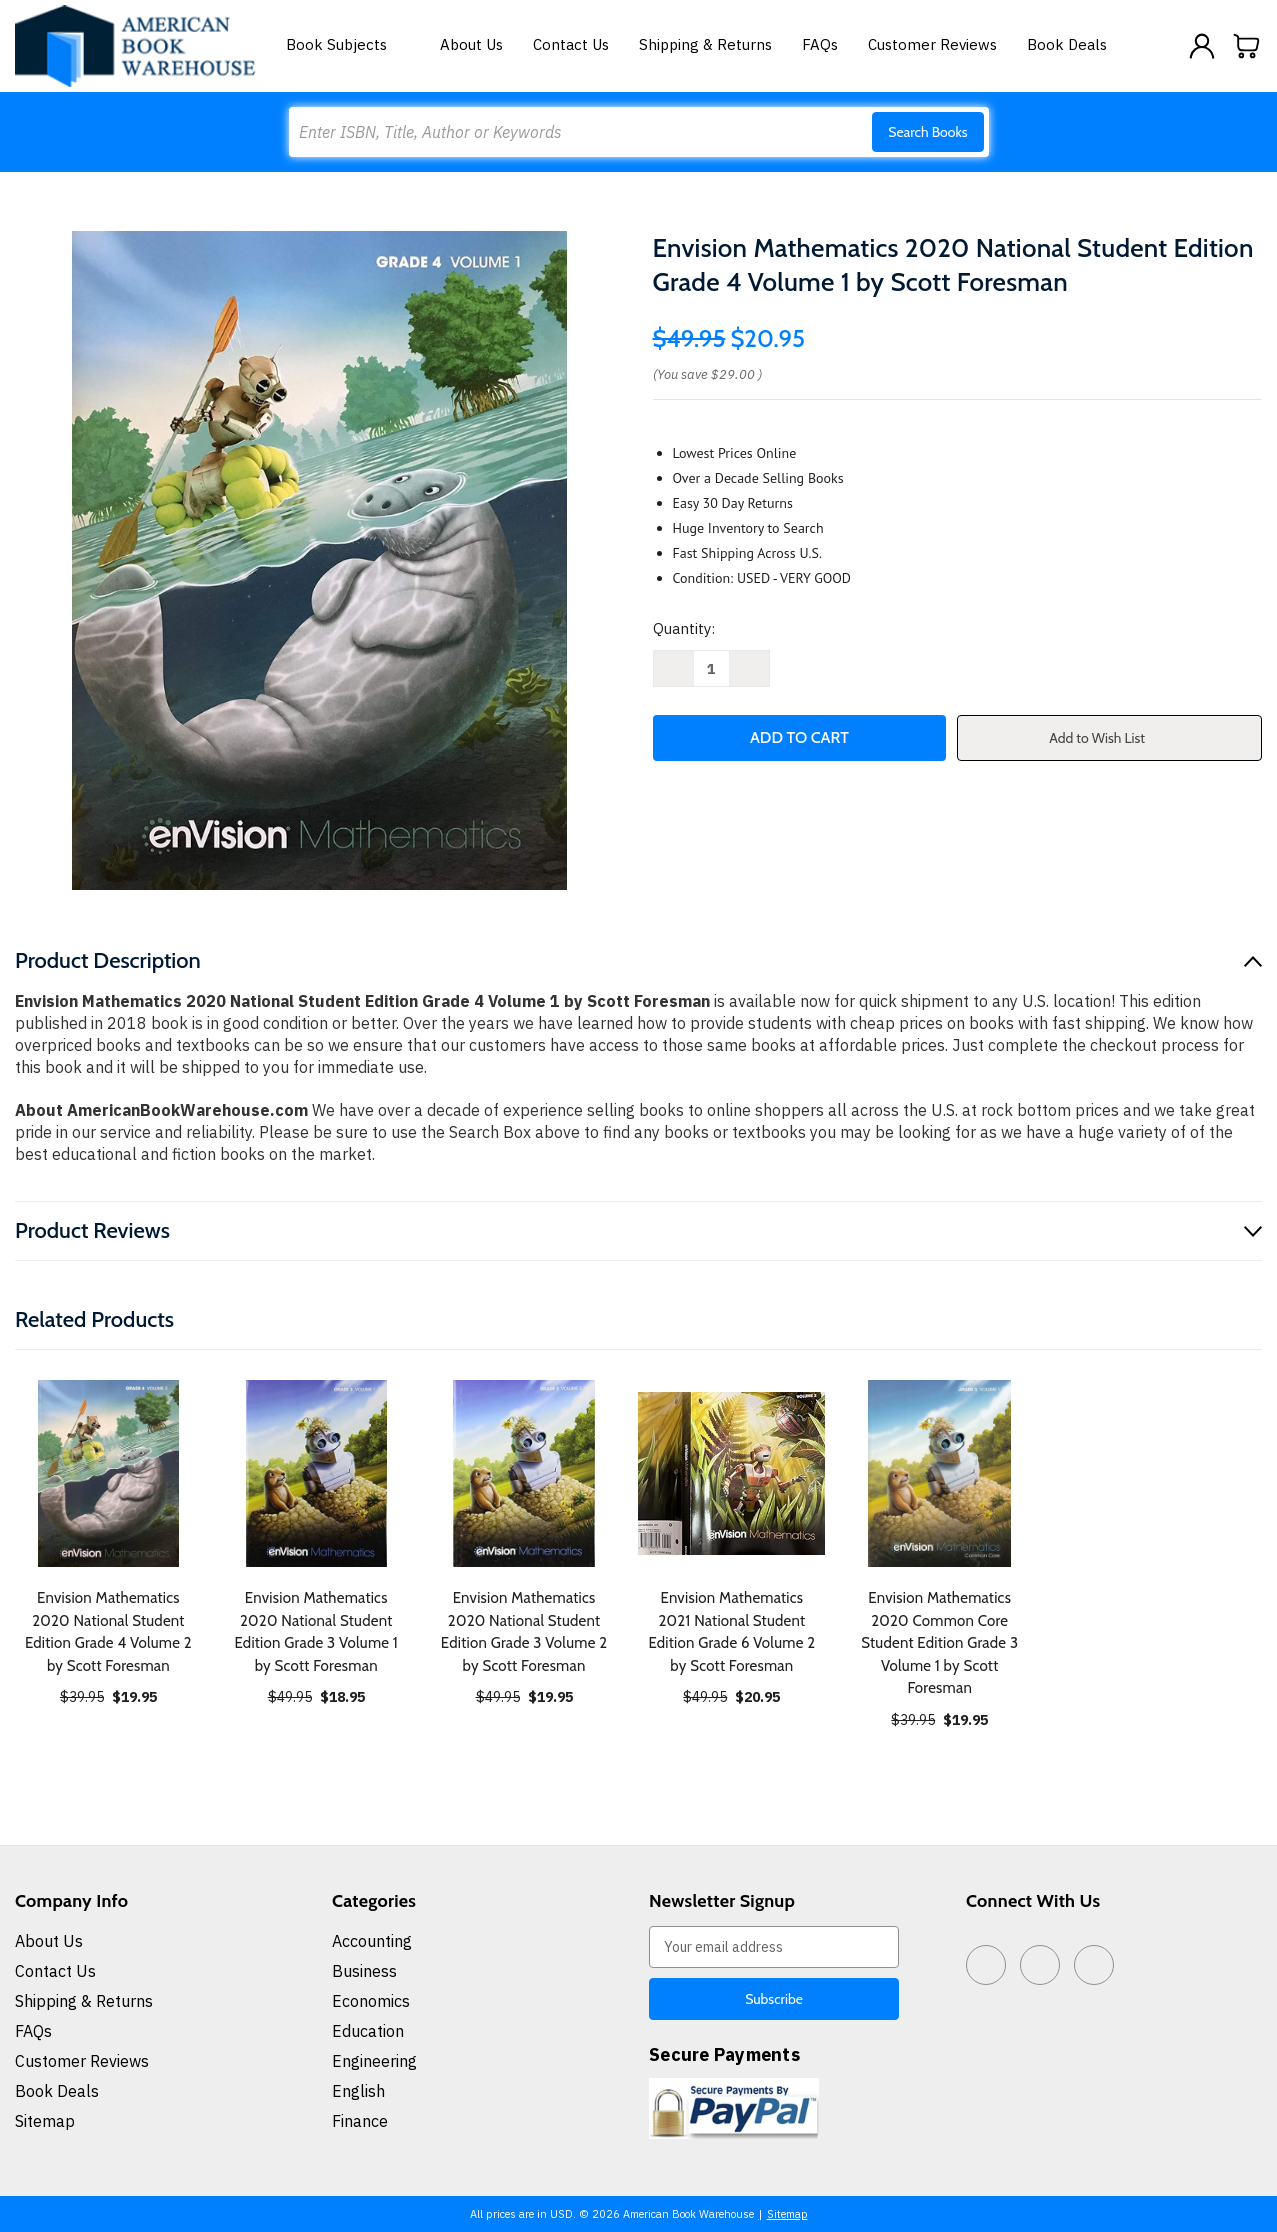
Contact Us (571, 44)
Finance (360, 2121)
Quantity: (684, 628)
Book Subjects (348, 44)
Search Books (927, 132)
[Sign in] (1202, 46)
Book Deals (1067, 44)
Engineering (374, 2061)
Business (364, 1971)
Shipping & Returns (705, 44)
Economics (371, 2001)
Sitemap (45, 2121)
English (358, 2091)
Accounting (372, 1941)
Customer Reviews (932, 44)
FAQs (820, 44)
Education (368, 2031)
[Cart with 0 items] (1247, 46)
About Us (471, 44)
